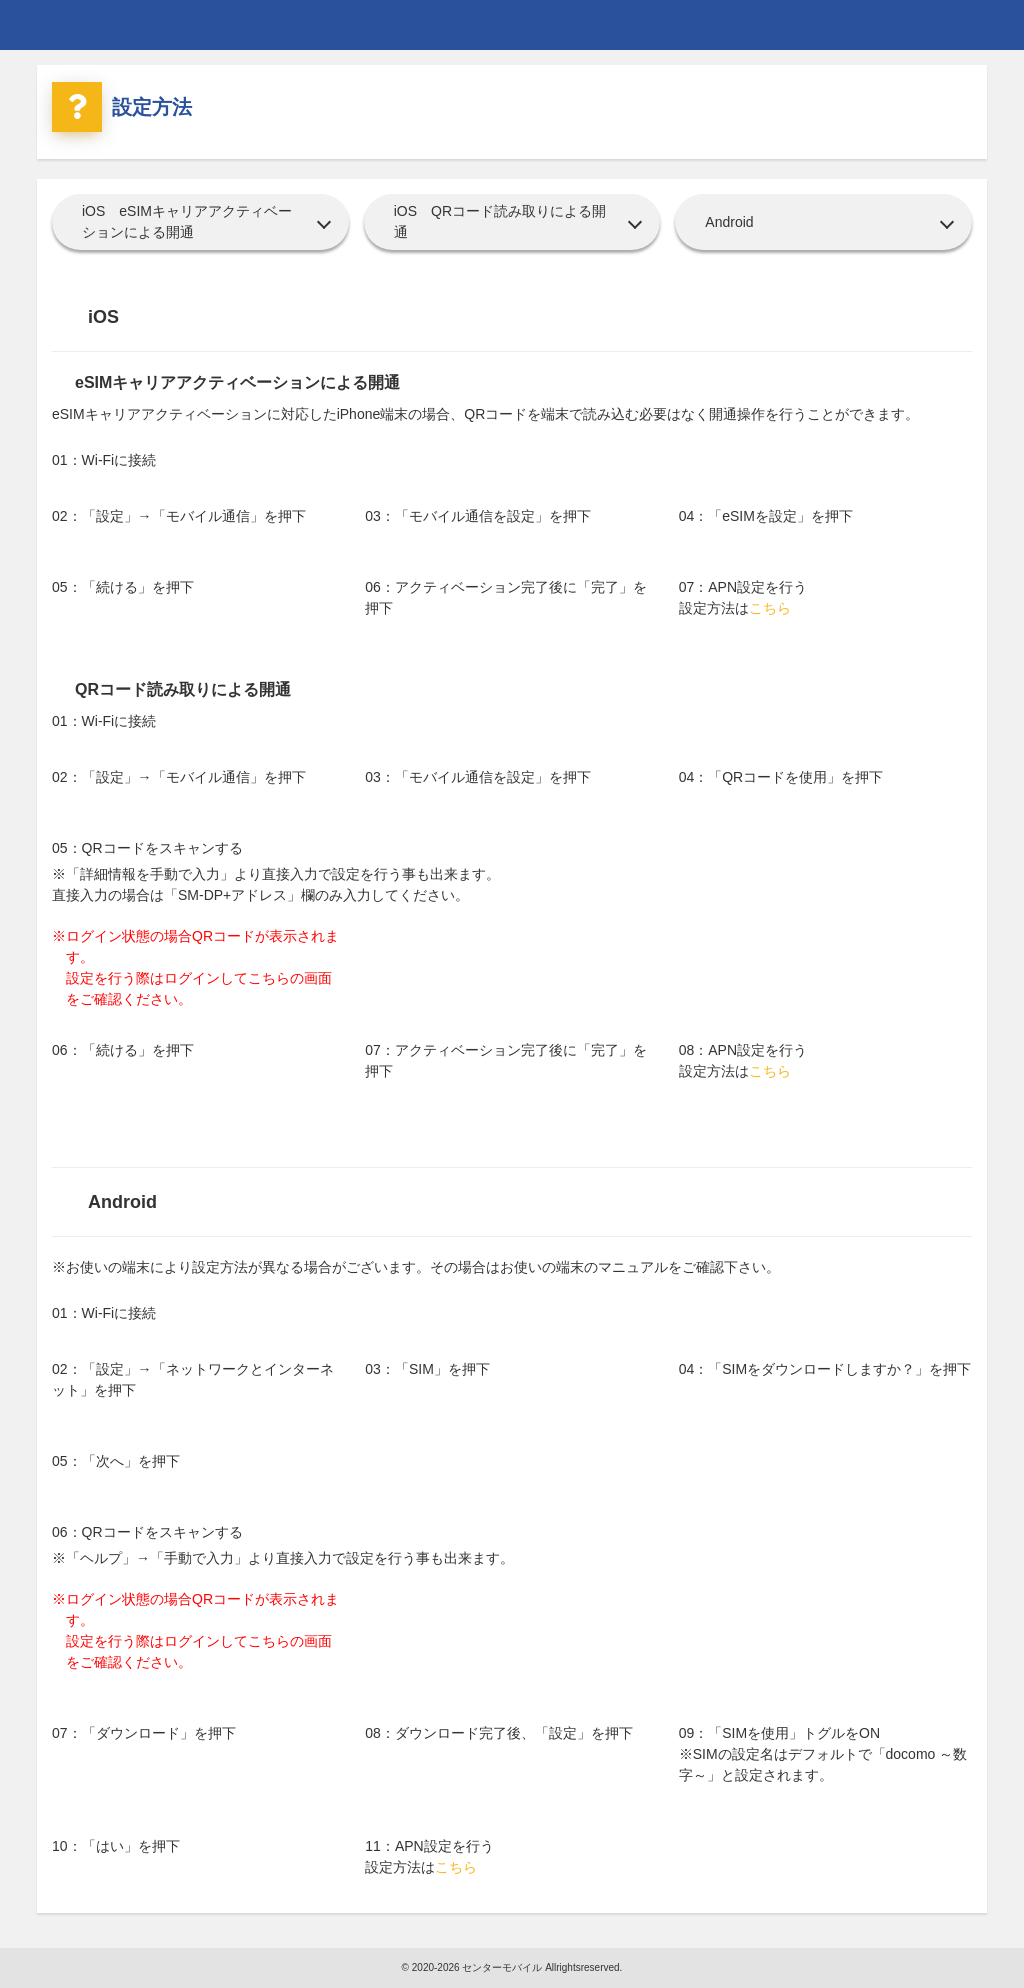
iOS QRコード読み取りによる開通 (500, 221)
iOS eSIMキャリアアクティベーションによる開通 (187, 221)
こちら (770, 608)
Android (729, 222)
